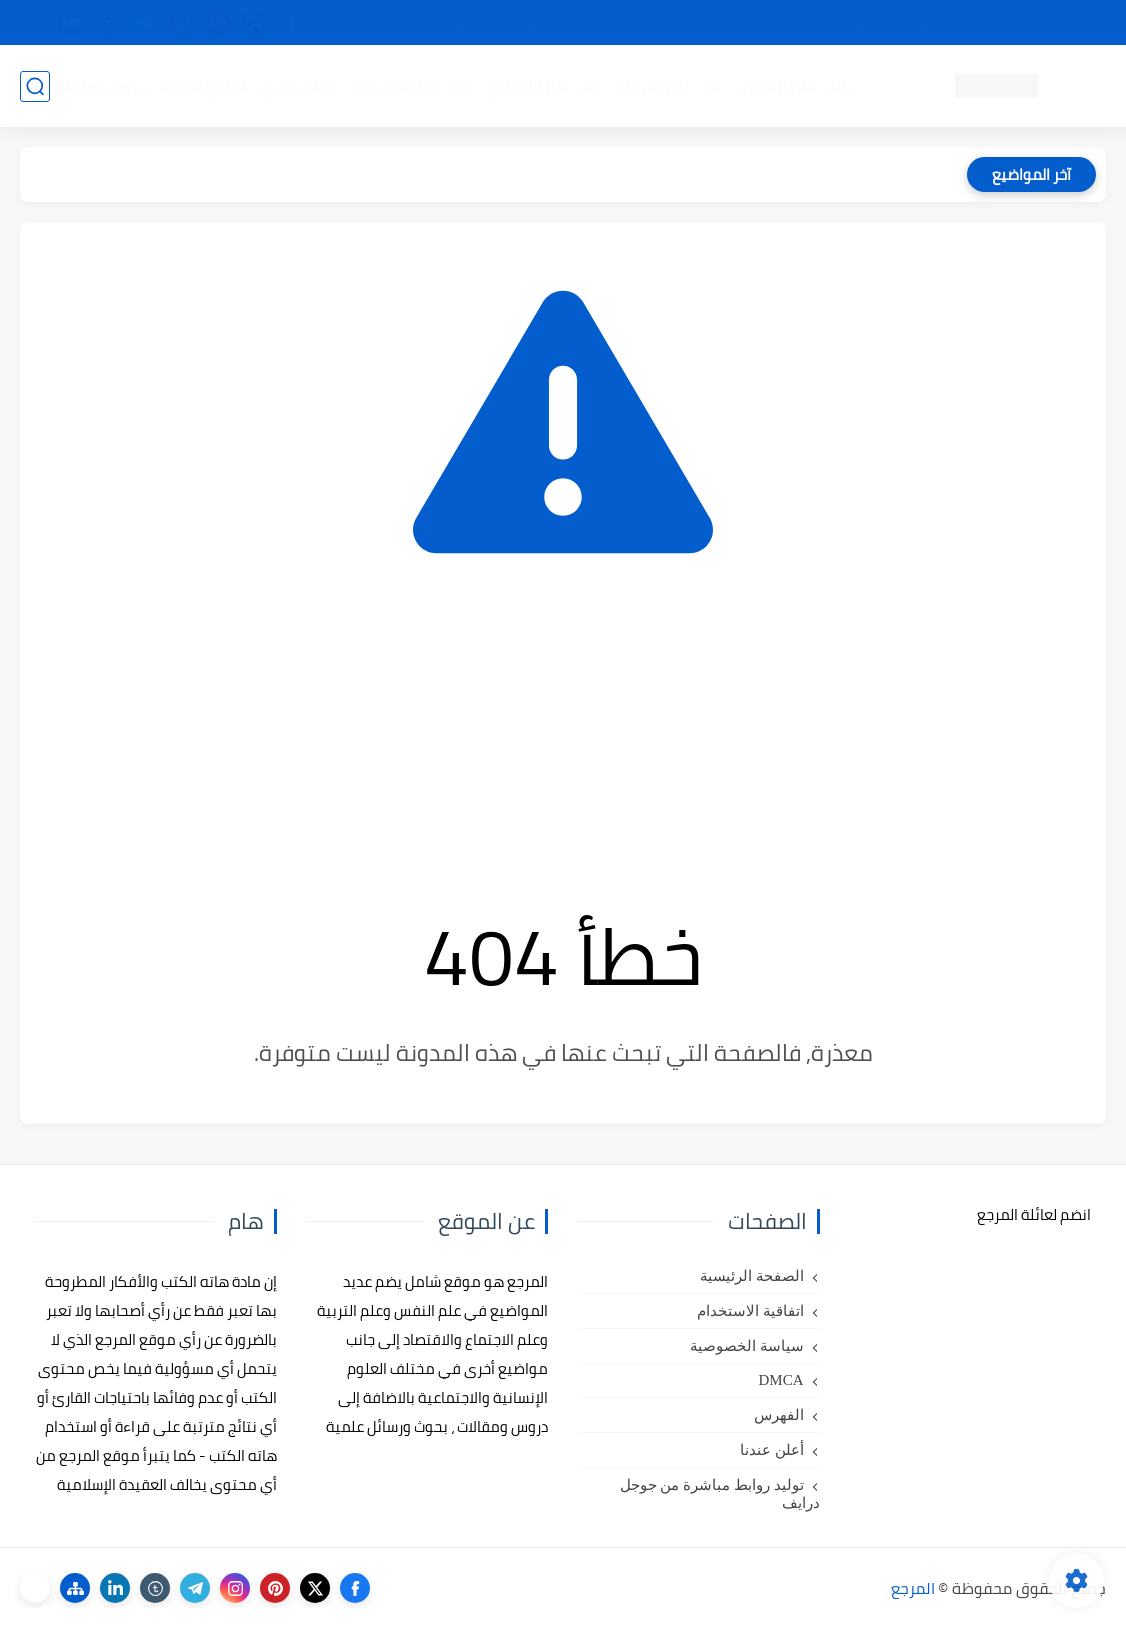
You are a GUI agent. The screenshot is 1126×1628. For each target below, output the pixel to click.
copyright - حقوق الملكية (474, 23)
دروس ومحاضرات (87, 86)
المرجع (913, 1588)
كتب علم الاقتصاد (412, 86)
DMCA (780, 1380)
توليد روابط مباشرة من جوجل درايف (720, 1494)
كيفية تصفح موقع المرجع (931, 23)
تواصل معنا (1065, 23)
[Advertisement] (563, 731)
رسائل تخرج (299, 86)
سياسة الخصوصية (747, 1346)
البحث (814, 23)
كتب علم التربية (673, 86)
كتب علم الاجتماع (546, 86)
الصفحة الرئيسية (752, 1276)
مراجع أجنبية (204, 86)
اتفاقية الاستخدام (750, 1311)
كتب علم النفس (796, 86)
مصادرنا (749, 23)
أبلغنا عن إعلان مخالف (638, 23)
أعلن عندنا (772, 1450)
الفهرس (779, 1415)
